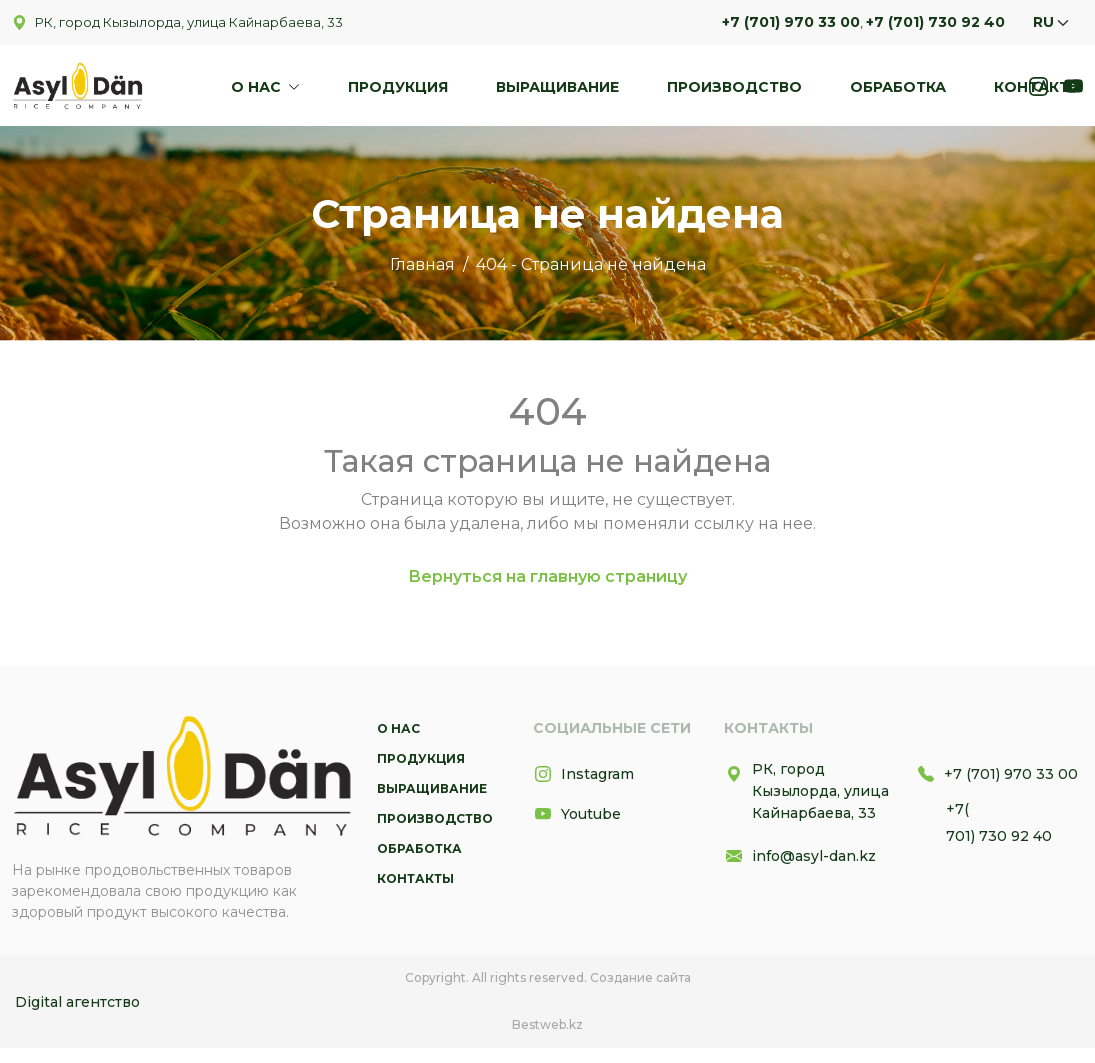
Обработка (898, 87)
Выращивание (557, 87)
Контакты (1038, 87)
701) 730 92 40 (999, 836)
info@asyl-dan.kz (800, 856)
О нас (258, 87)
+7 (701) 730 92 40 (935, 22)
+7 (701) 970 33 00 (791, 22)
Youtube (577, 814)
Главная (422, 264)
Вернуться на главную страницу (547, 576)
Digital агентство (77, 1002)
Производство (734, 87)
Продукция (398, 87)
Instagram (583, 774)
